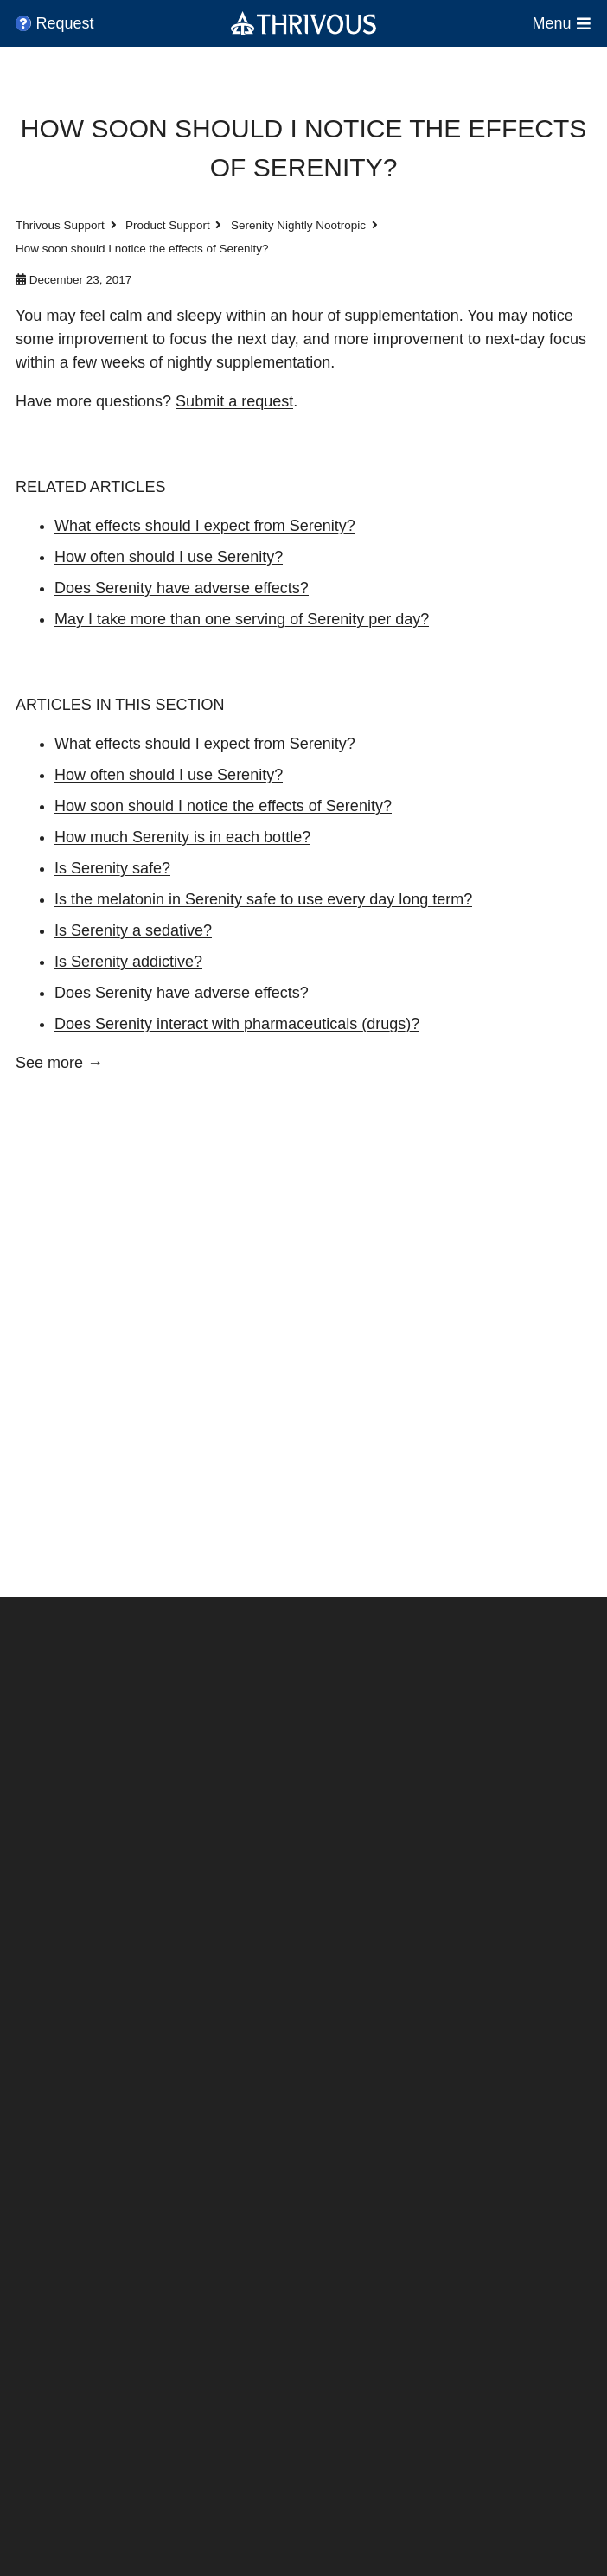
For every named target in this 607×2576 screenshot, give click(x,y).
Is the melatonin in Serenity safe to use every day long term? (263, 899)
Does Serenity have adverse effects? (181, 588)
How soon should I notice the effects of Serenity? (223, 806)
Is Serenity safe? (112, 868)
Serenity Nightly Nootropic (298, 225)
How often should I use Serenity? (168, 557)
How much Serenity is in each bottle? (182, 837)
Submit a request (234, 401)
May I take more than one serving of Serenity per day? (241, 619)
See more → (59, 1062)
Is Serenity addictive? (128, 961)
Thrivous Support (60, 225)
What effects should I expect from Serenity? (204, 525)
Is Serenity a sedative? (133, 930)
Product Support (167, 225)
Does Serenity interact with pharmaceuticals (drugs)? (236, 1023)
